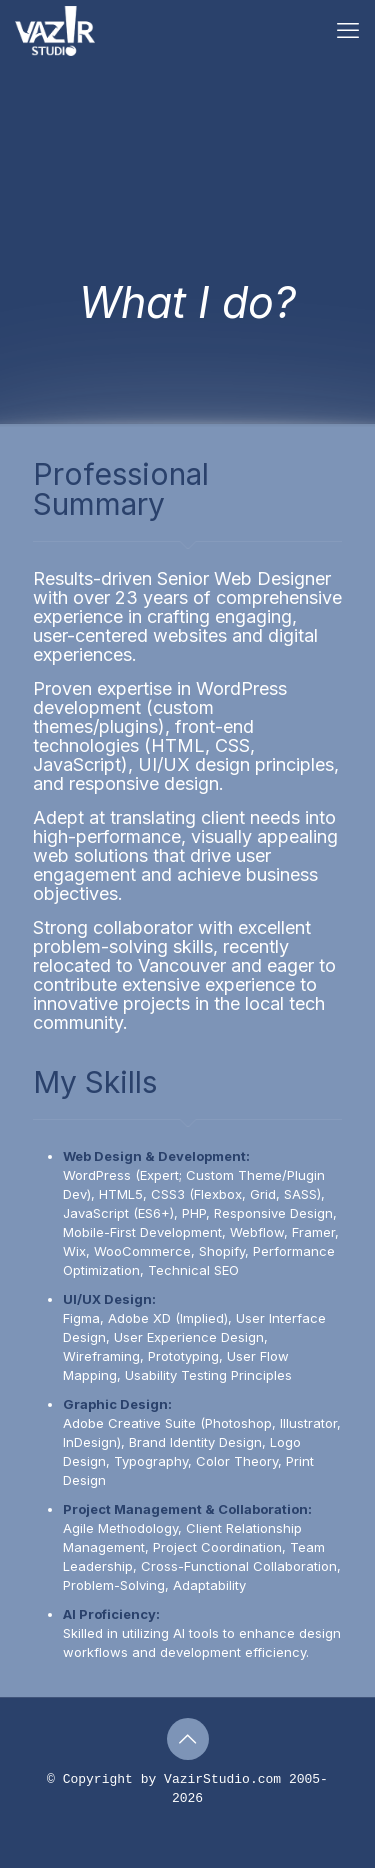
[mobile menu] (348, 30)
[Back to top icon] (188, 1739)
